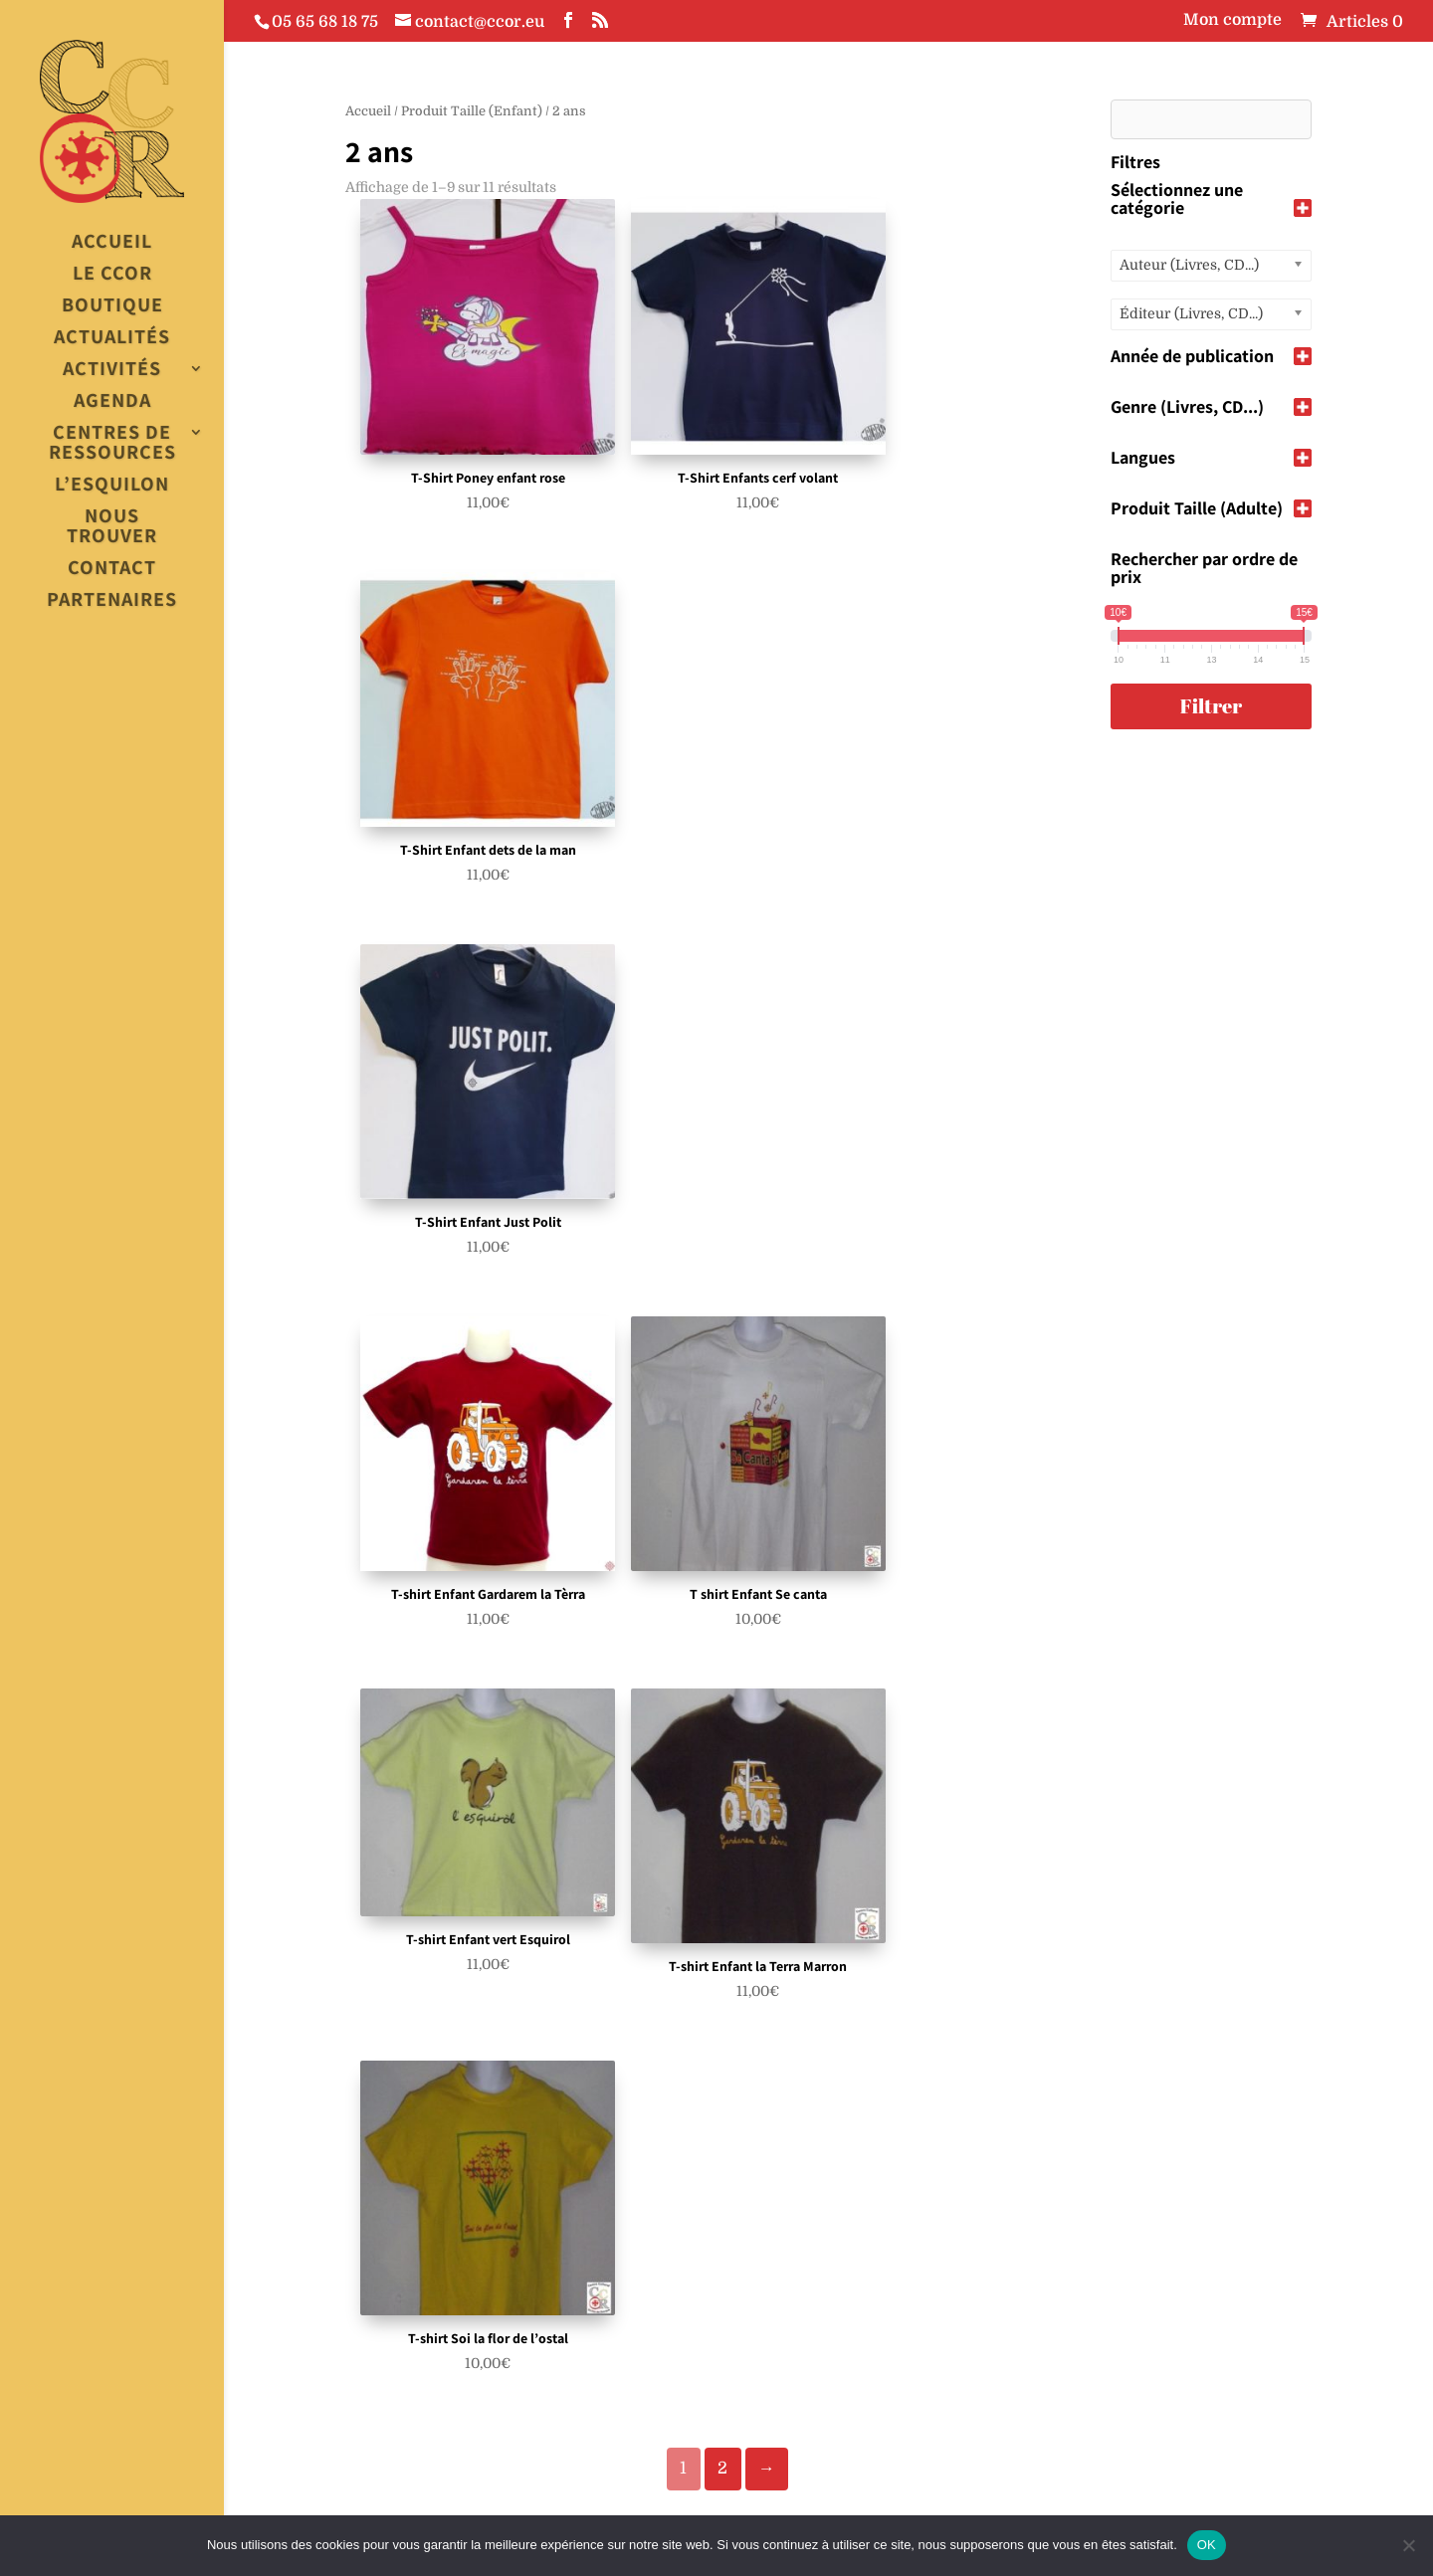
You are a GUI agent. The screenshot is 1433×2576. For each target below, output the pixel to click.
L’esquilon (112, 485)
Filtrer (1211, 706)
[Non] (1408, 2545)
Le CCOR (112, 274)
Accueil (112, 242)
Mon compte (1232, 20)
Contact (112, 568)
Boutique (112, 306)
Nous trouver (112, 526)
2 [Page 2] (722, 2468)
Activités (112, 369)
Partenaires (112, 600)
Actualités (112, 337)
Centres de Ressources (112, 443)
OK (1206, 2544)
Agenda (112, 401)
